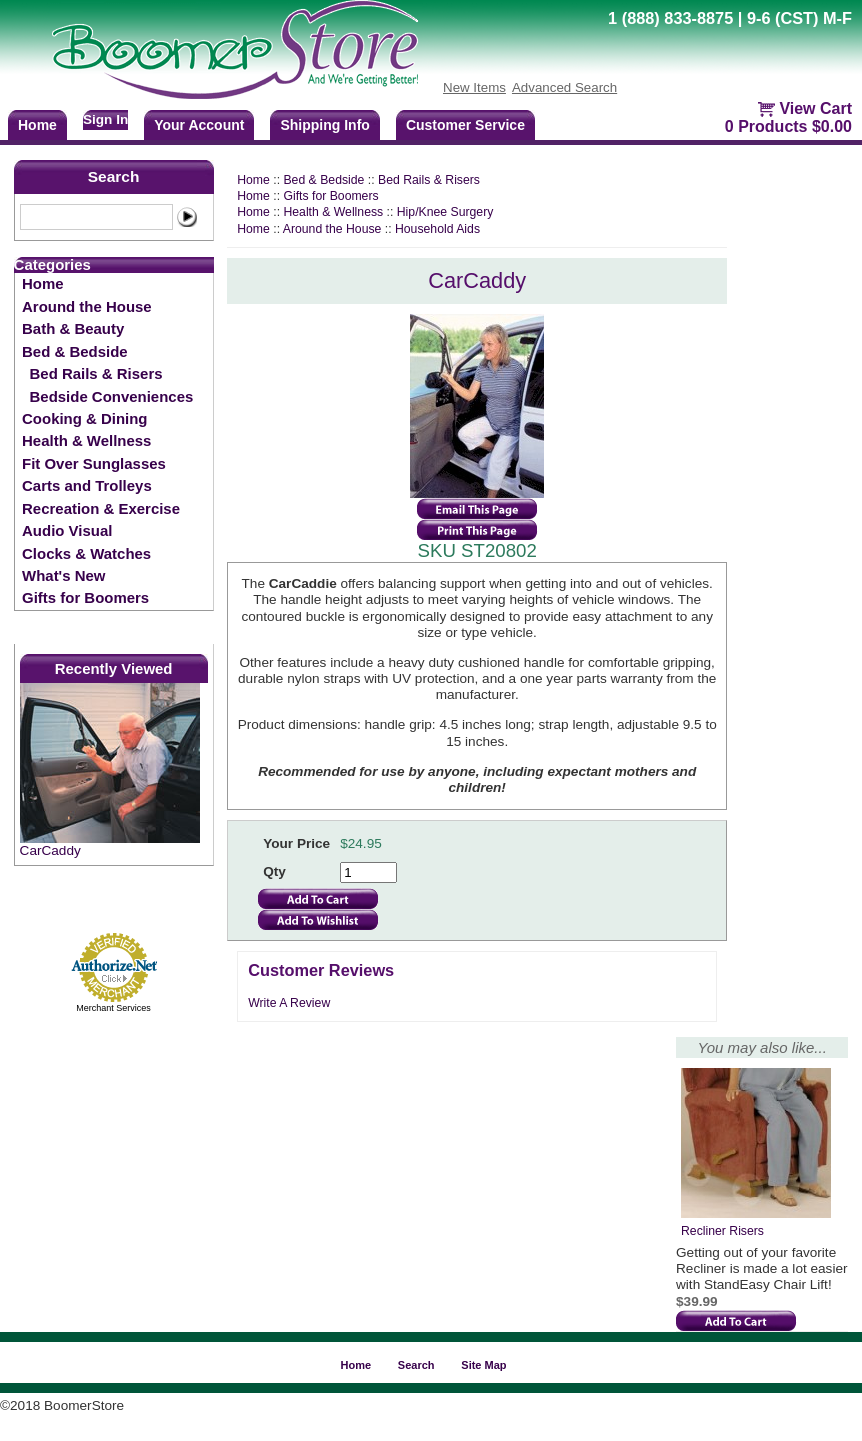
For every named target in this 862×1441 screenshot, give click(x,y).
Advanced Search (564, 87)
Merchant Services (113, 1008)
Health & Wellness (86, 440)
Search (114, 176)
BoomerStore (236, 50)
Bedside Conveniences (112, 396)
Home (43, 283)
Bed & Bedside (75, 351)
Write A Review (289, 1003)
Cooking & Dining (84, 418)
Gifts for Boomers (85, 597)
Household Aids (437, 229)
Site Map (483, 1365)
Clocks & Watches (86, 553)
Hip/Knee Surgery (445, 212)
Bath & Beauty (73, 328)
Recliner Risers (722, 1231)
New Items (474, 87)
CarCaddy (50, 850)
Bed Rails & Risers (96, 373)
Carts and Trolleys (87, 485)
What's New (63, 575)
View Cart (815, 108)
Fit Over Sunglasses (94, 463)
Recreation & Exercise (101, 508)
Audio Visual (67, 530)
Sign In (105, 119)
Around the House (87, 306)
